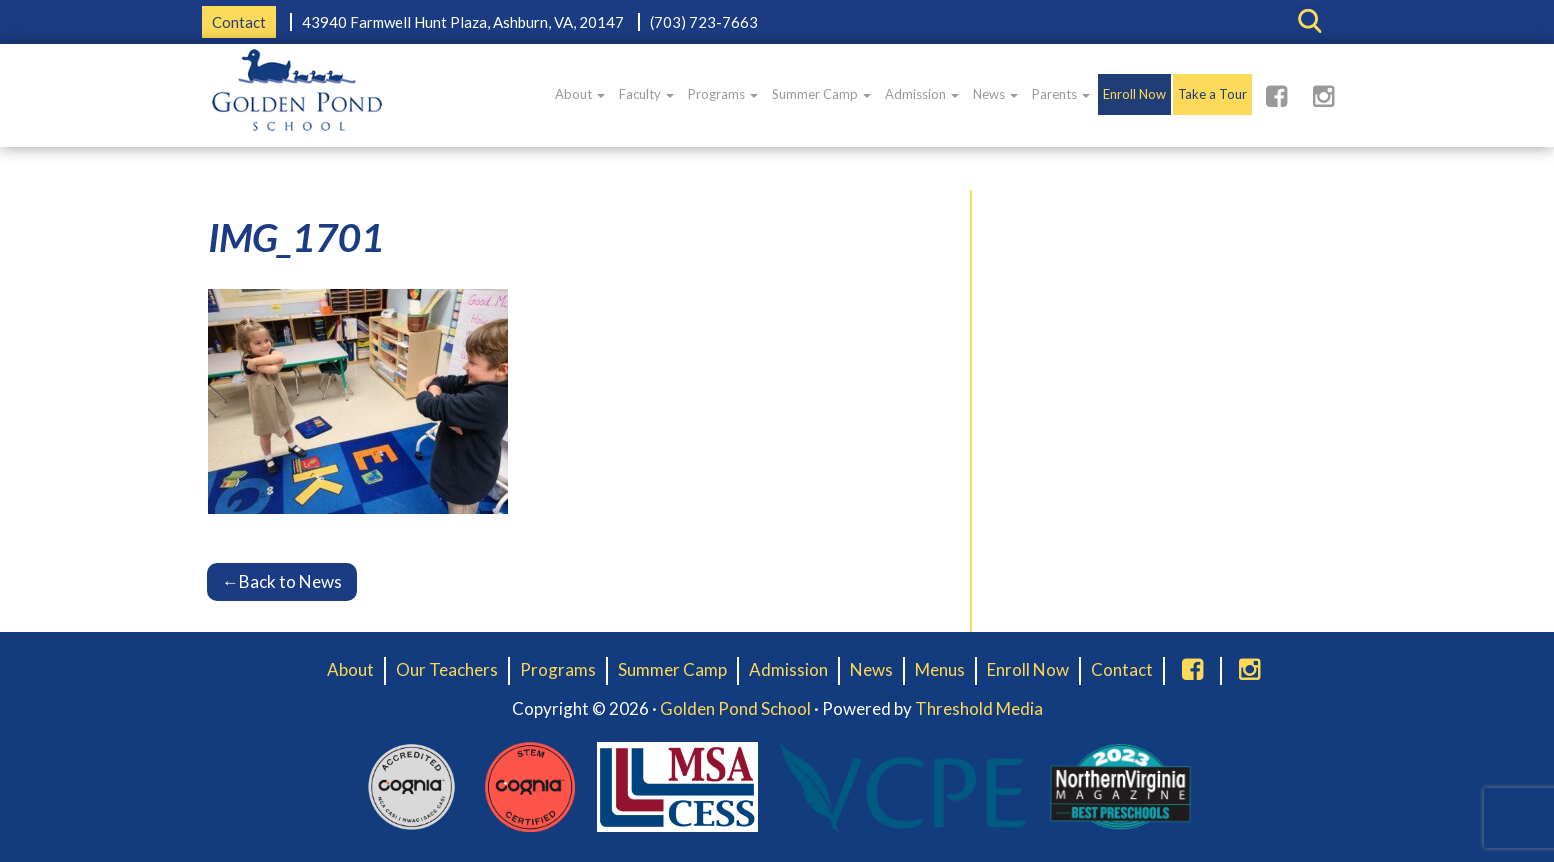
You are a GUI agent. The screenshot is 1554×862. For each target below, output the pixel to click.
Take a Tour (1212, 94)
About (580, 94)
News (995, 94)
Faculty (646, 94)
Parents (1061, 94)
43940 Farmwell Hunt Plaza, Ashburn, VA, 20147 (463, 22)
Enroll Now (1134, 94)
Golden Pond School (735, 708)
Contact (239, 22)
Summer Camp (821, 94)
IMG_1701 (296, 237)
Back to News (282, 581)
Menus (940, 669)
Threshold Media (979, 708)
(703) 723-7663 (704, 22)
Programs (723, 94)
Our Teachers (447, 669)
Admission (922, 94)
